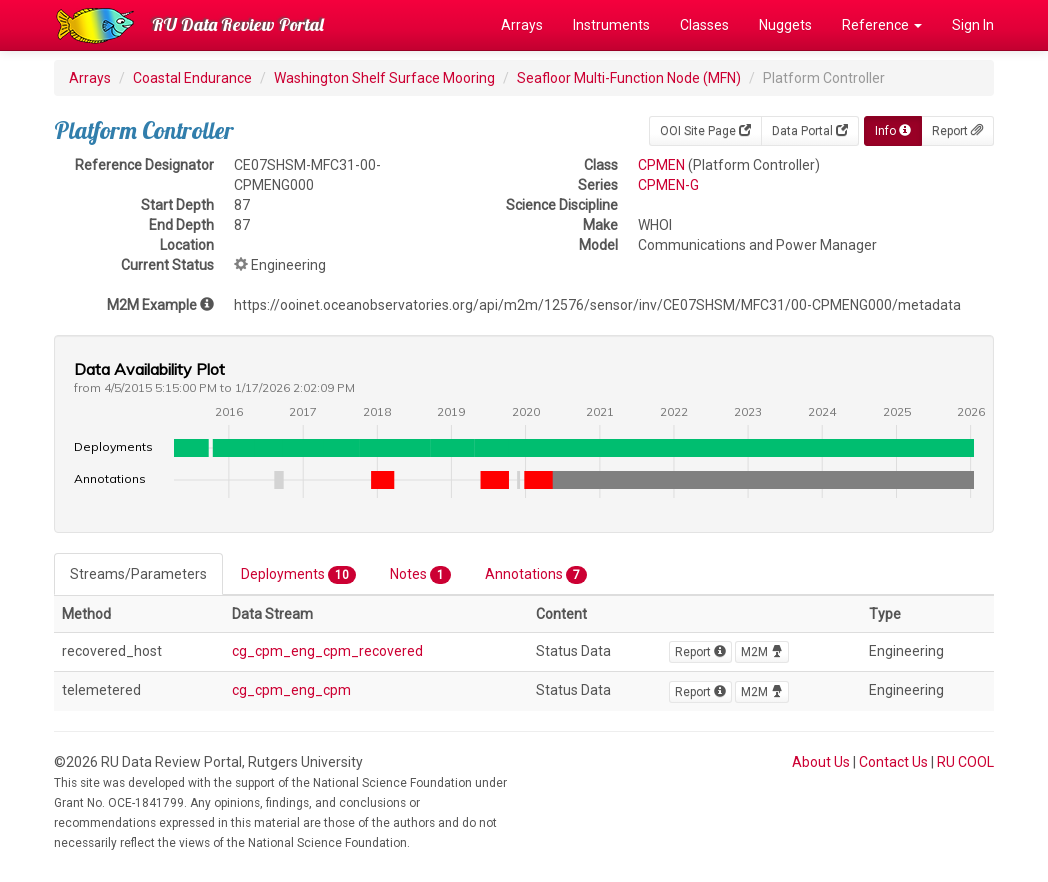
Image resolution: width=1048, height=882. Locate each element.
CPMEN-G (668, 185)
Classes (704, 25)
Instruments (611, 25)
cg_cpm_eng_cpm (291, 690)
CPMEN (661, 165)
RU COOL (965, 762)
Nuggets (785, 25)
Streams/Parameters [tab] (138, 574)
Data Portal (810, 131)
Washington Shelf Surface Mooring (384, 78)
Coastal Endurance (192, 78)
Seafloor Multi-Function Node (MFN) (629, 78)
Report (957, 131)
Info (893, 131)
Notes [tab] (420, 575)
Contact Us (893, 762)
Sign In (973, 25)
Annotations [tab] (536, 575)
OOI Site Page (705, 131)
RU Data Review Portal (238, 24)
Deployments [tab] (298, 575)
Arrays (522, 25)
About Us (821, 762)
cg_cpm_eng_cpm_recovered (327, 651)
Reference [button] (882, 25)
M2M (762, 652)
